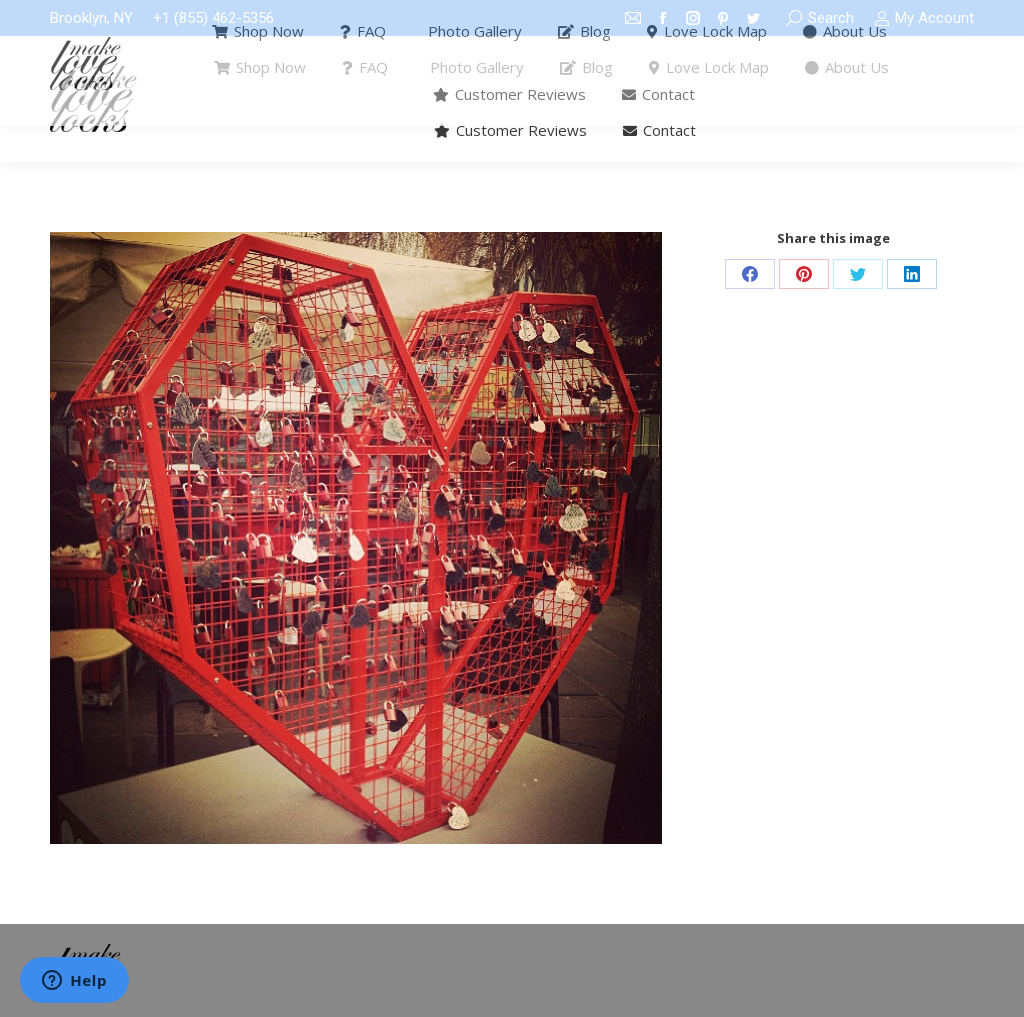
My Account (924, 18)
